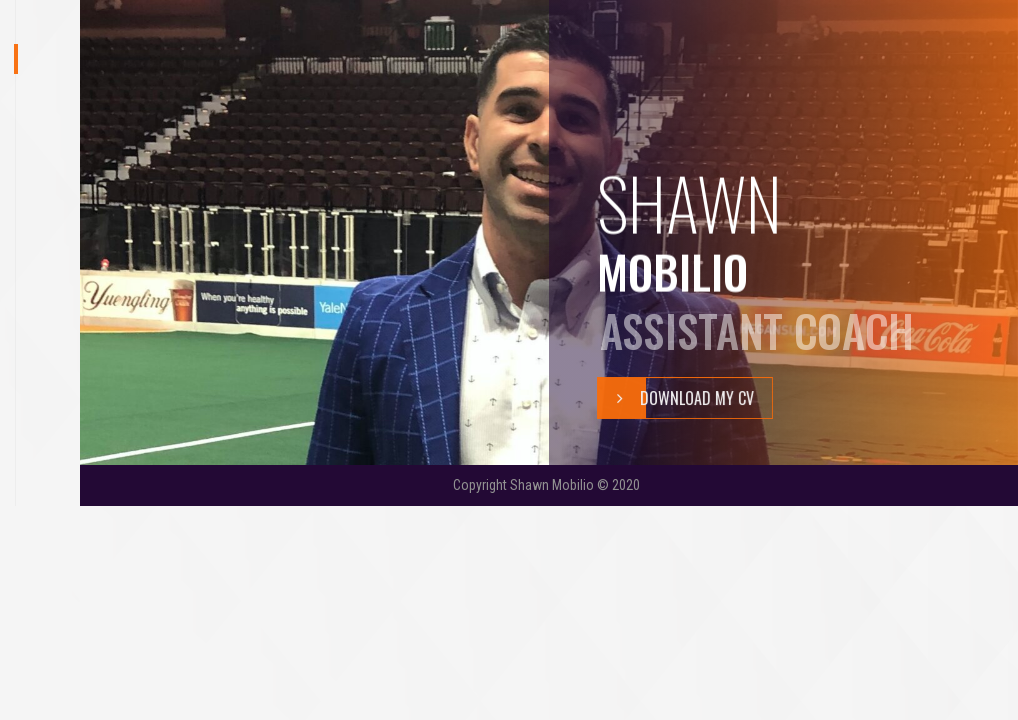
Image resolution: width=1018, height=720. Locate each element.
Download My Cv (676, 398)
